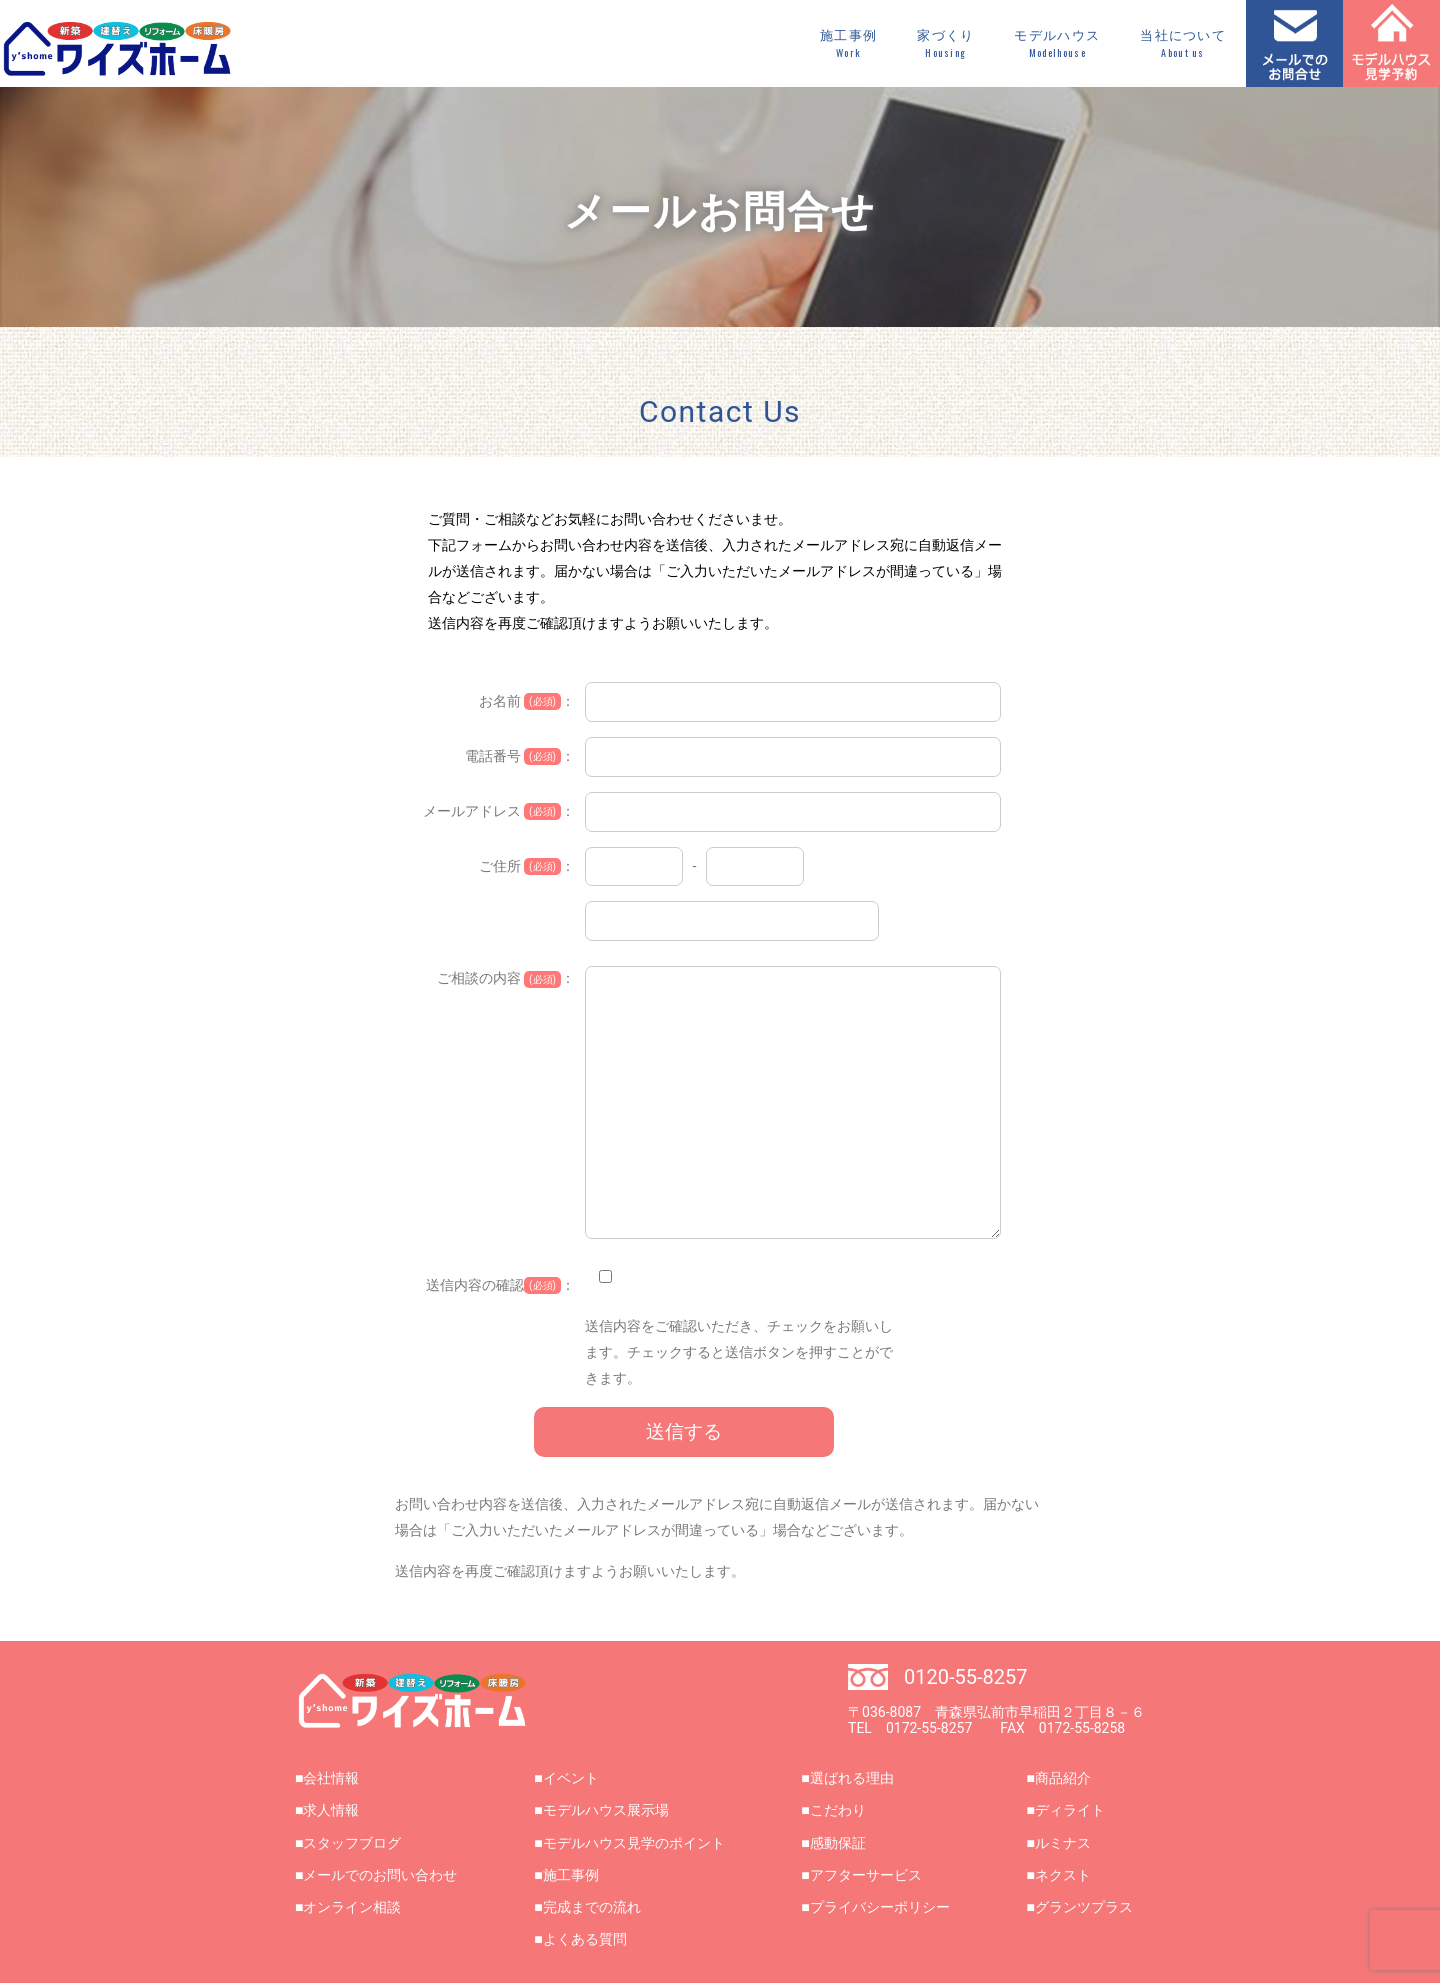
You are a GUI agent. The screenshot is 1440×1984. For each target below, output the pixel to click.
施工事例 (848, 44)
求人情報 (331, 1810)
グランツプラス (1084, 1907)
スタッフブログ (352, 1843)
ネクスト (1063, 1875)
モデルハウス (1057, 44)
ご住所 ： (527, 866)
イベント (571, 1778)
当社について (1183, 44)
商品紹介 (1063, 1778)
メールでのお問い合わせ (380, 1875)
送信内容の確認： (500, 1285)
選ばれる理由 (852, 1778)
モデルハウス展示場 (606, 1810)
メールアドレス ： (499, 811)
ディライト (1070, 1810)
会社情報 (331, 1778)
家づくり (945, 44)
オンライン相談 (352, 1907)
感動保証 (838, 1843)
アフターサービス (866, 1875)
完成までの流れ (592, 1907)
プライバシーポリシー (880, 1907)
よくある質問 (585, 1939)
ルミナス (1063, 1843)
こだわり (838, 1810)
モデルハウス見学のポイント (634, 1843)
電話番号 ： (520, 756)
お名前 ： (527, 701)
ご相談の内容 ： (506, 978)
